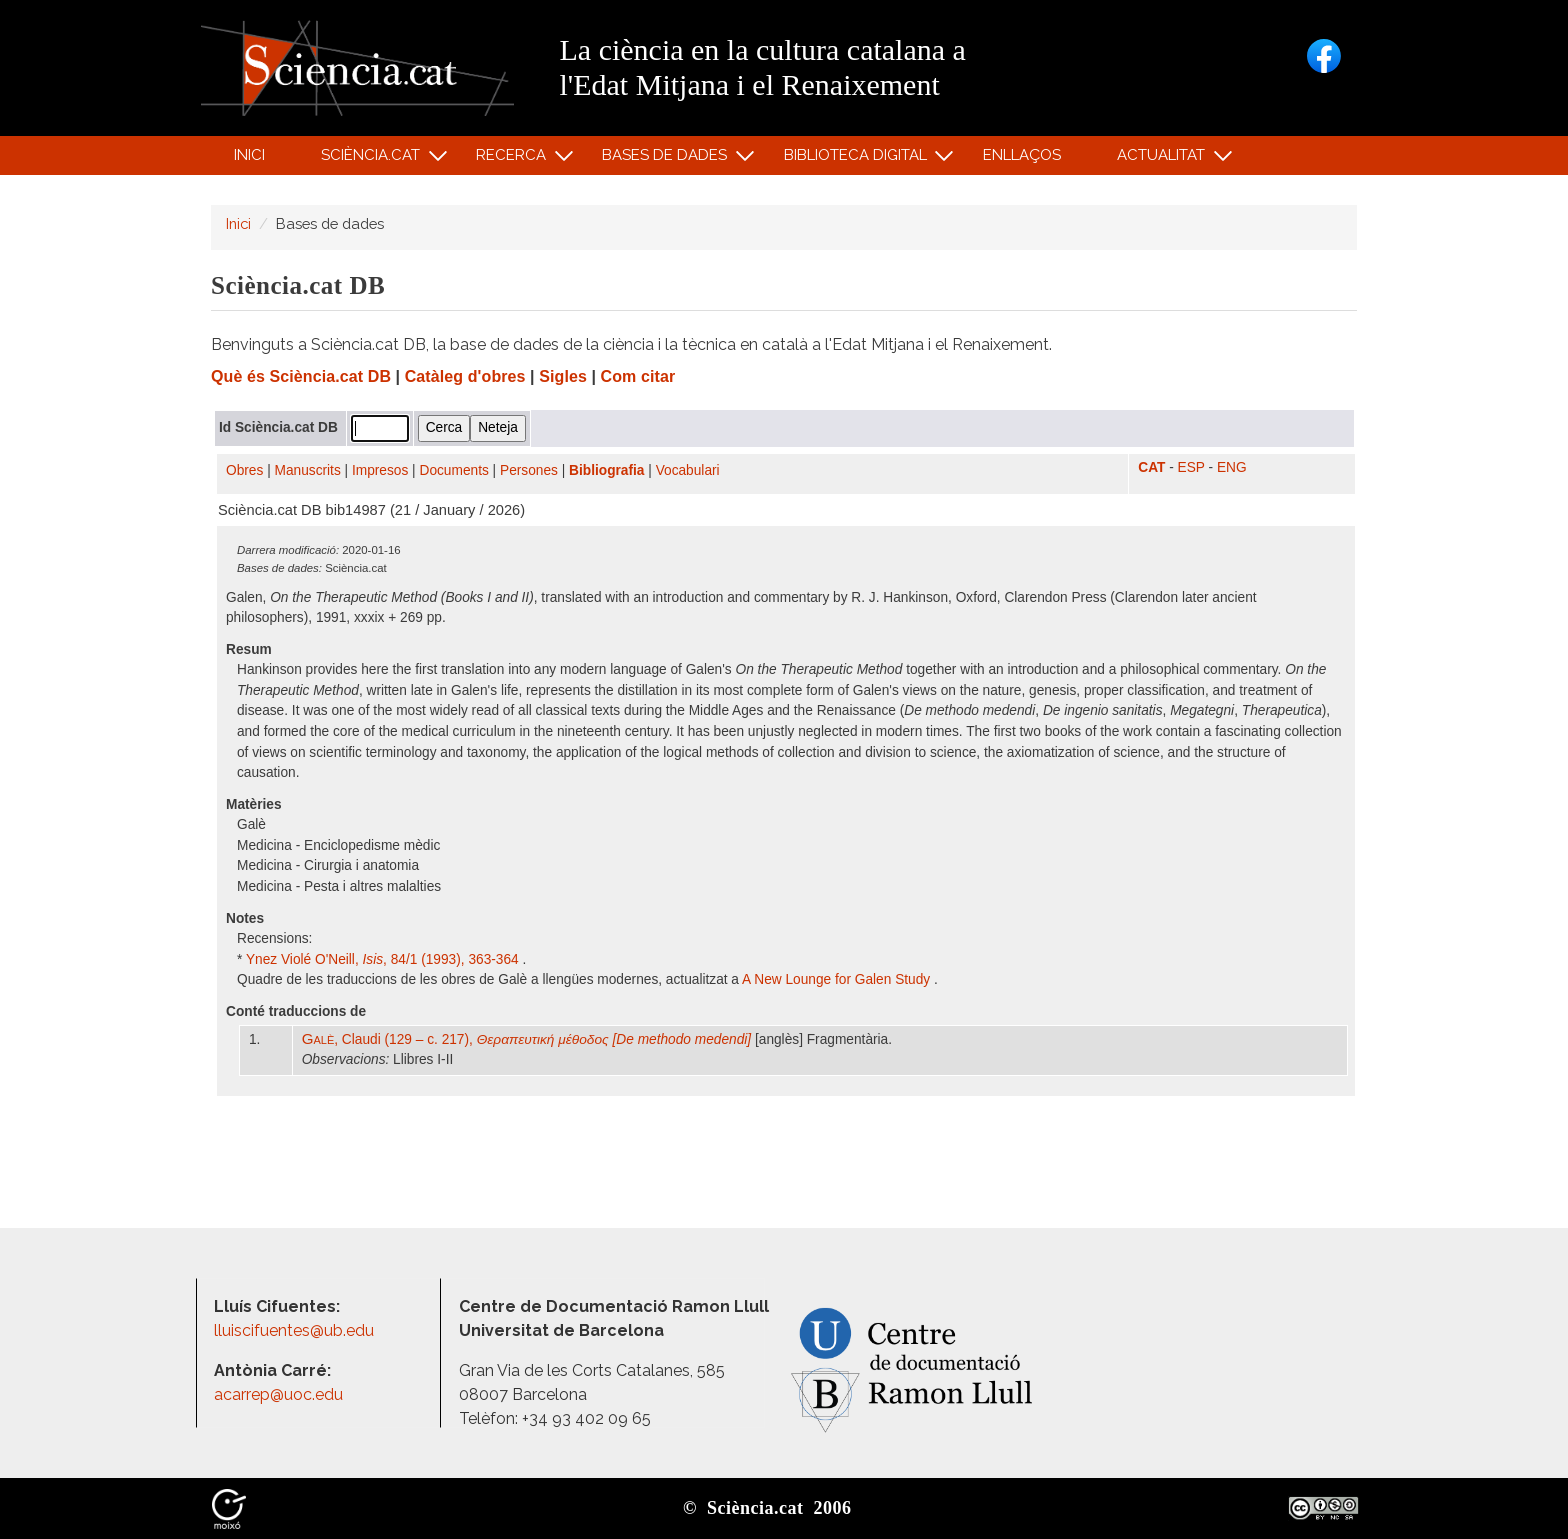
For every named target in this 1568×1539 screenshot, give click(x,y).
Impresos (380, 470)
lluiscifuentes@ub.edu (296, 1330)
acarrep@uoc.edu (278, 1394)
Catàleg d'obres (465, 376)
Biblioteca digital (858, 159)
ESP (1191, 467)
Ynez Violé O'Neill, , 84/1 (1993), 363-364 (384, 959)
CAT (1151, 467)
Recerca (514, 159)
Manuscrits (308, 470)
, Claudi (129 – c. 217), (526, 1039)
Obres (244, 470)
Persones (529, 470)
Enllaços (1022, 155)
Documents (454, 470)
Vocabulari (688, 470)
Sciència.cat (373, 159)
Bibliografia (606, 470)
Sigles (563, 376)
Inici (249, 155)
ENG (1232, 467)
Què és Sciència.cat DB (301, 376)
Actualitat (1164, 159)
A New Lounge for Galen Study (838, 979)
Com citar (638, 376)
